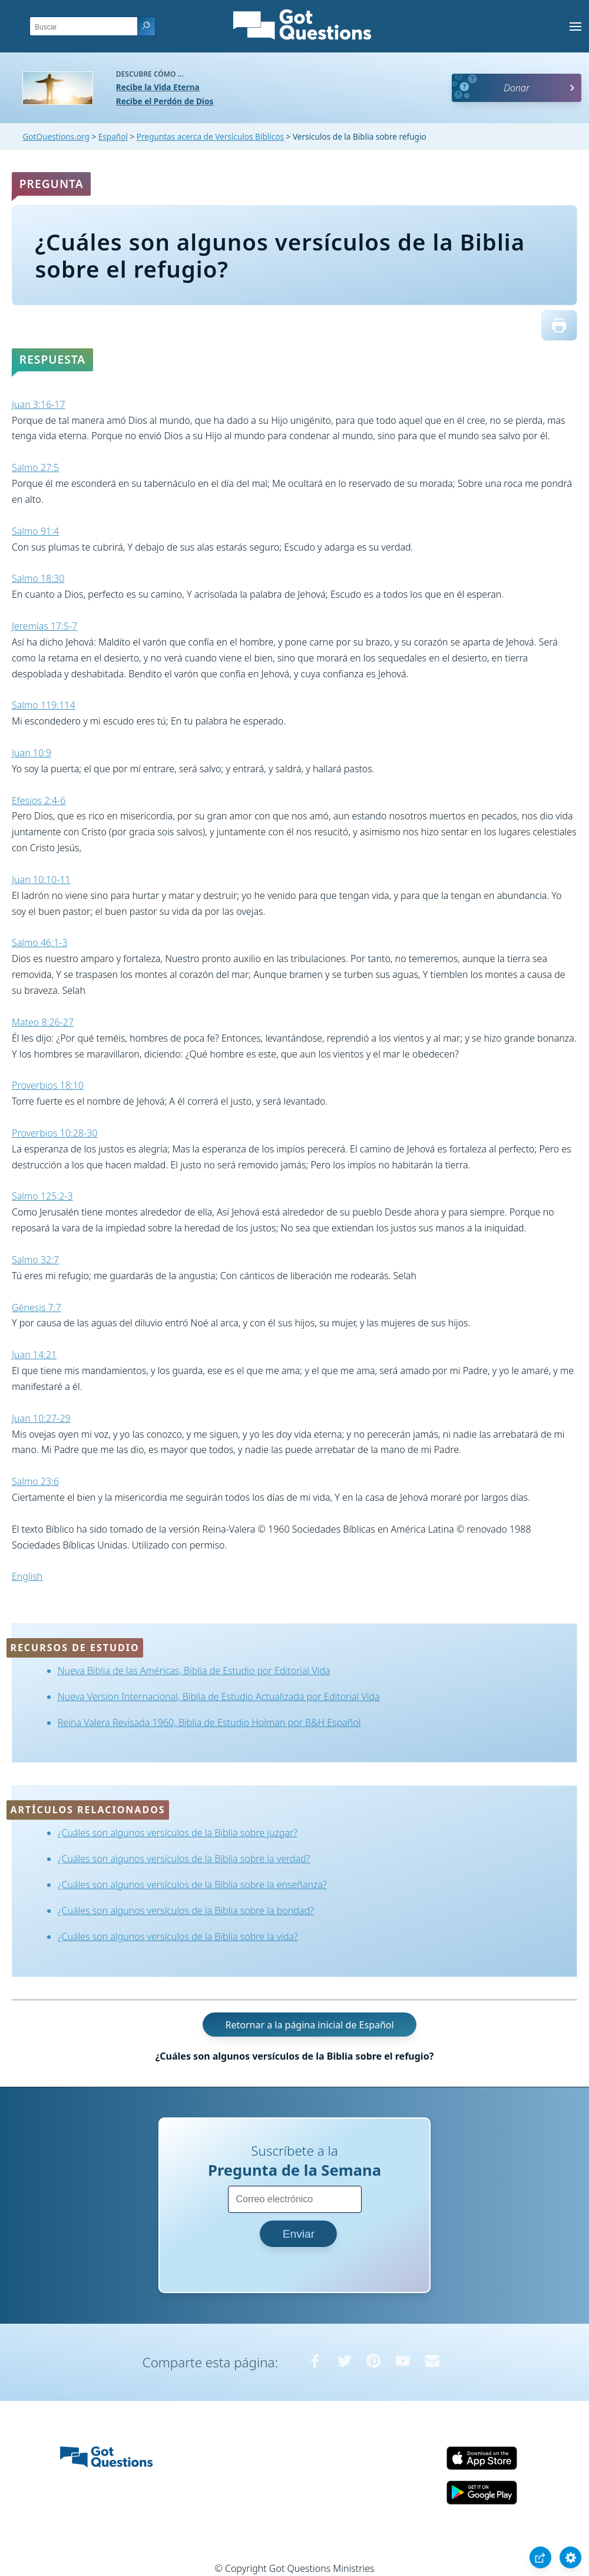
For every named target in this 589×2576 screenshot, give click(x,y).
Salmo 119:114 (43, 705)
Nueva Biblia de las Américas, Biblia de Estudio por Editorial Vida (194, 1670)
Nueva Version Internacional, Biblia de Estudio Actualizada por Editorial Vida (219, 1696)
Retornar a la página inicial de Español (309, 2024)
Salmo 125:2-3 (42, 1196)
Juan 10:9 (31, 752)
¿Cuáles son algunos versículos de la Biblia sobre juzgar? (177, 1832)
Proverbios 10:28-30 (54, 1132)
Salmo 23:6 (35, 1481)
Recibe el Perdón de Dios (164, 101)
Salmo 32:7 (35, 1259)
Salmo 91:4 (35, 531)
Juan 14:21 (34, 1354)
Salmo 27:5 (35, 467)
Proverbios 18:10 (48, 1085)
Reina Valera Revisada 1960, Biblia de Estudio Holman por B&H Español (209, 1722)
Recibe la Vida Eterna (158, 87)
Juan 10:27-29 (41, 1418)
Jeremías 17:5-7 (45, 626)
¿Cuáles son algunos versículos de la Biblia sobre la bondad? (186, 1910)
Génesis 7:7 (36, 1307)
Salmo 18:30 (38, 578)
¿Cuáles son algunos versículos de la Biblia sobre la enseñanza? (192, 1884)
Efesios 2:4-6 (38, 800)
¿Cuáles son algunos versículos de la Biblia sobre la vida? (178, 1936)
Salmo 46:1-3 (40, 942)
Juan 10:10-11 (41, 879)
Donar (517, 87)
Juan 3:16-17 (38, 404)
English (27, 1576)
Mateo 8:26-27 (43, 1022)
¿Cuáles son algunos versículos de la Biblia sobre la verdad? (184, 1858)
